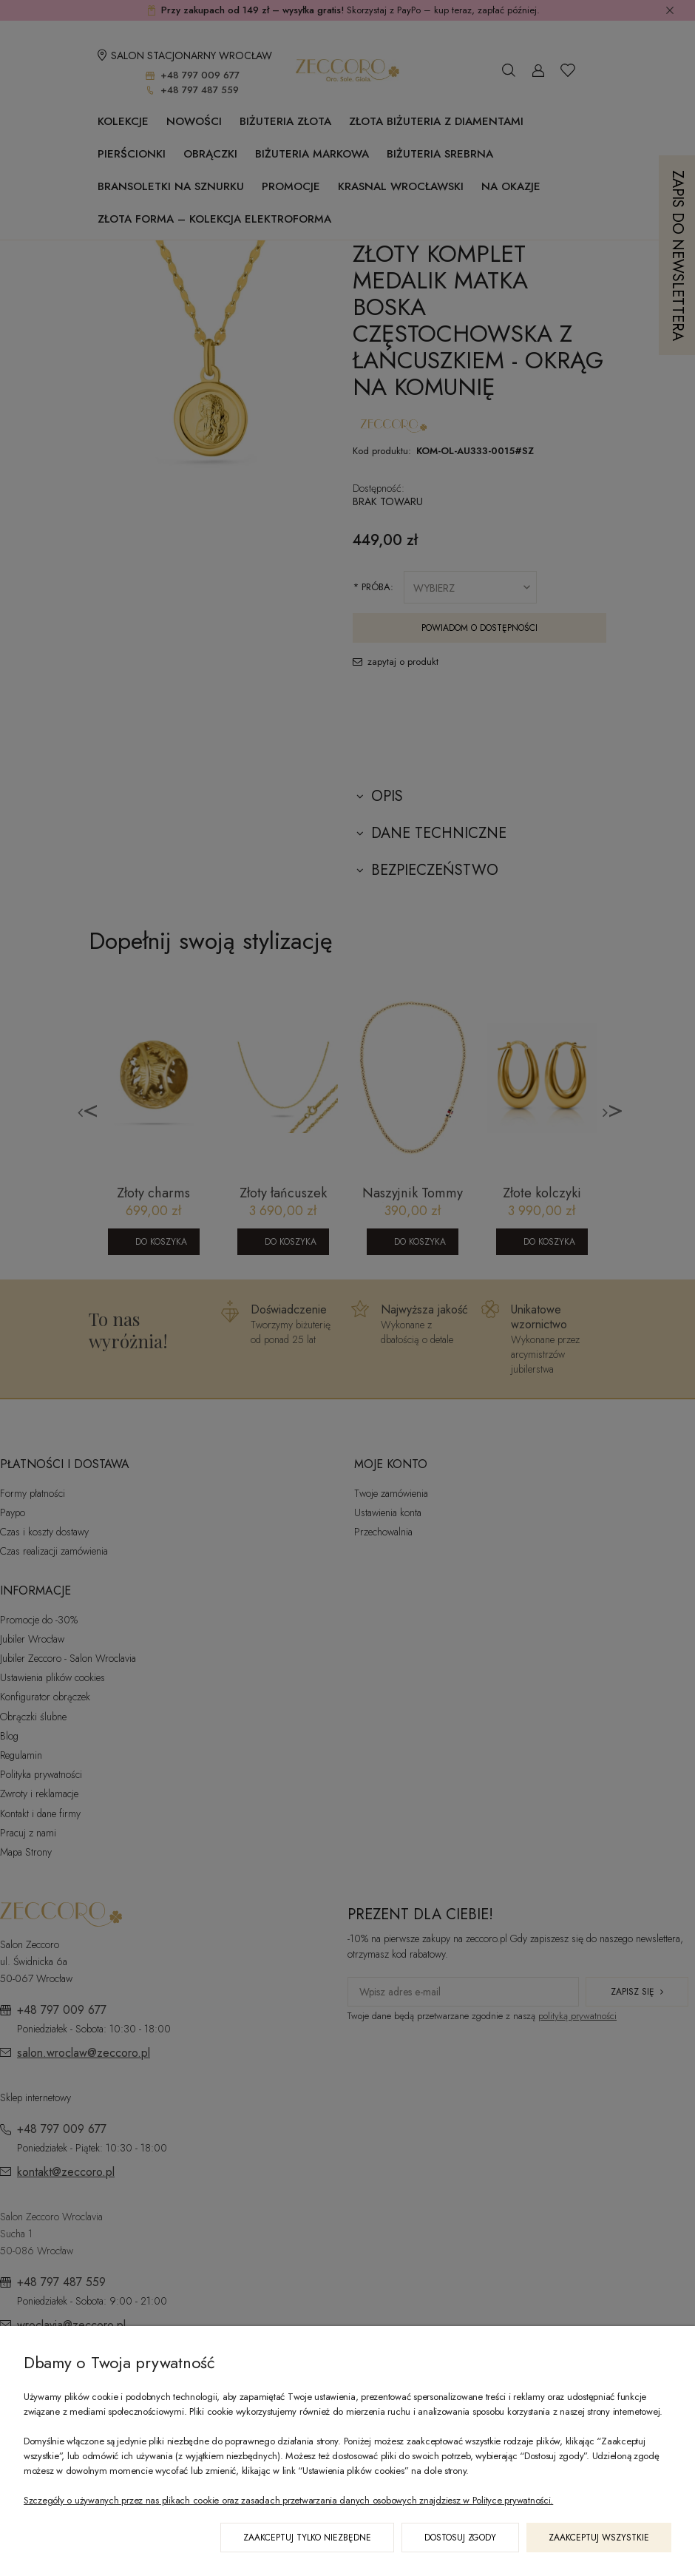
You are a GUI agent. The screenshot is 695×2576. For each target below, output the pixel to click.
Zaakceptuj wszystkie (599, 2537)
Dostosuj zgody (460, 2537)
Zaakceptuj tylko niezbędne (307, 2537)
